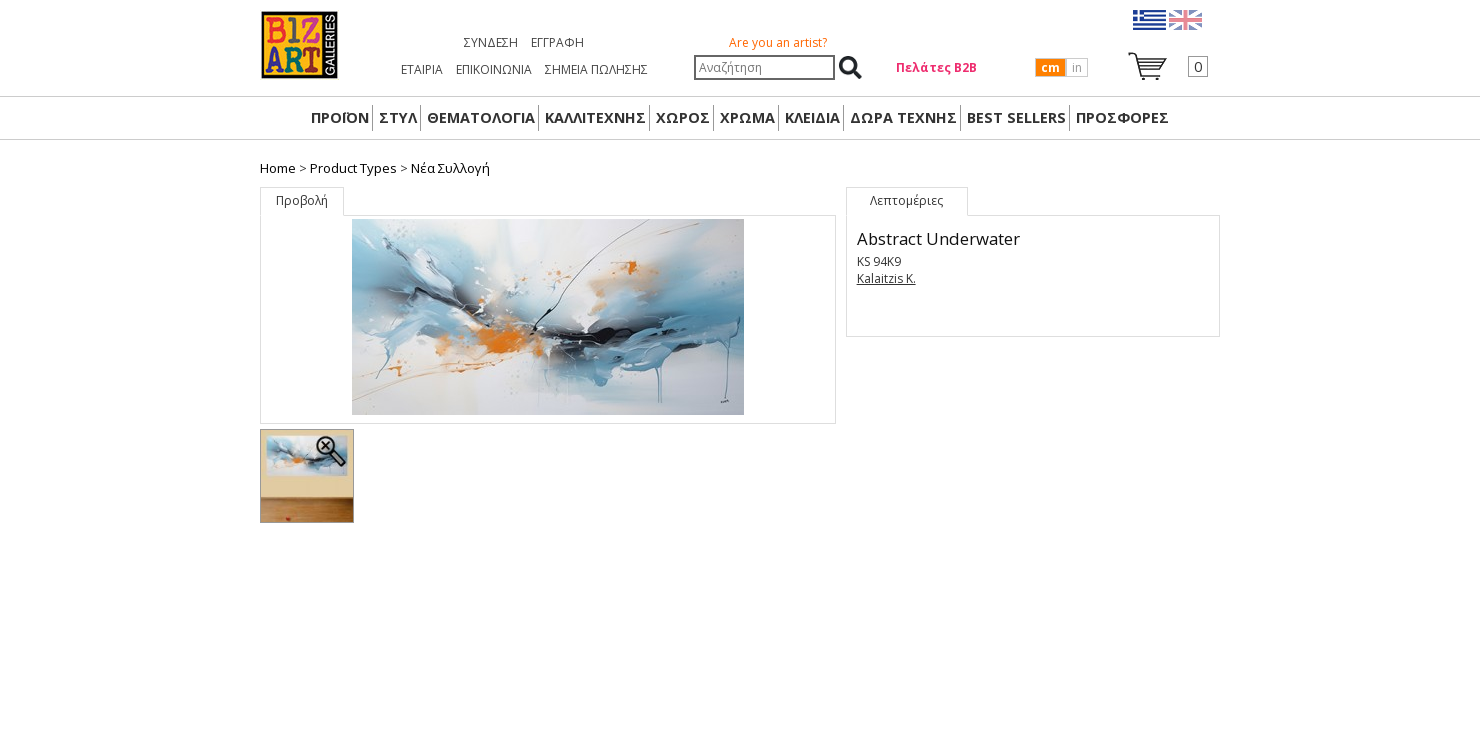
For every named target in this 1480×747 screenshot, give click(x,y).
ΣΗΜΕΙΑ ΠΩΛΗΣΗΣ (596, 69)
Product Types (353, 168)
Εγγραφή (557, 42)
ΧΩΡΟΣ (683, 117)
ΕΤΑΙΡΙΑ (422, 69)
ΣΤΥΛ (398, 117)
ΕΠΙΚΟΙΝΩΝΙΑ (494, 69)
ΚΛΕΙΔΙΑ (812, 117)
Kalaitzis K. (886, 278)
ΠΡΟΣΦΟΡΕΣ (1122, 117)
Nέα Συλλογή (450, 168)
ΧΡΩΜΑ (747, 117)
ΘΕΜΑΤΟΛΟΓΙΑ (481, 117)
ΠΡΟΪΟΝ (340, 117)
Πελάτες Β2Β (936, 67)
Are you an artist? (778, 42)
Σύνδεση (491, 42)
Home (278, 168)
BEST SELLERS (1016, 117)
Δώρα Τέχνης (903, 117)
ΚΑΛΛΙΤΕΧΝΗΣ (595, 117)
